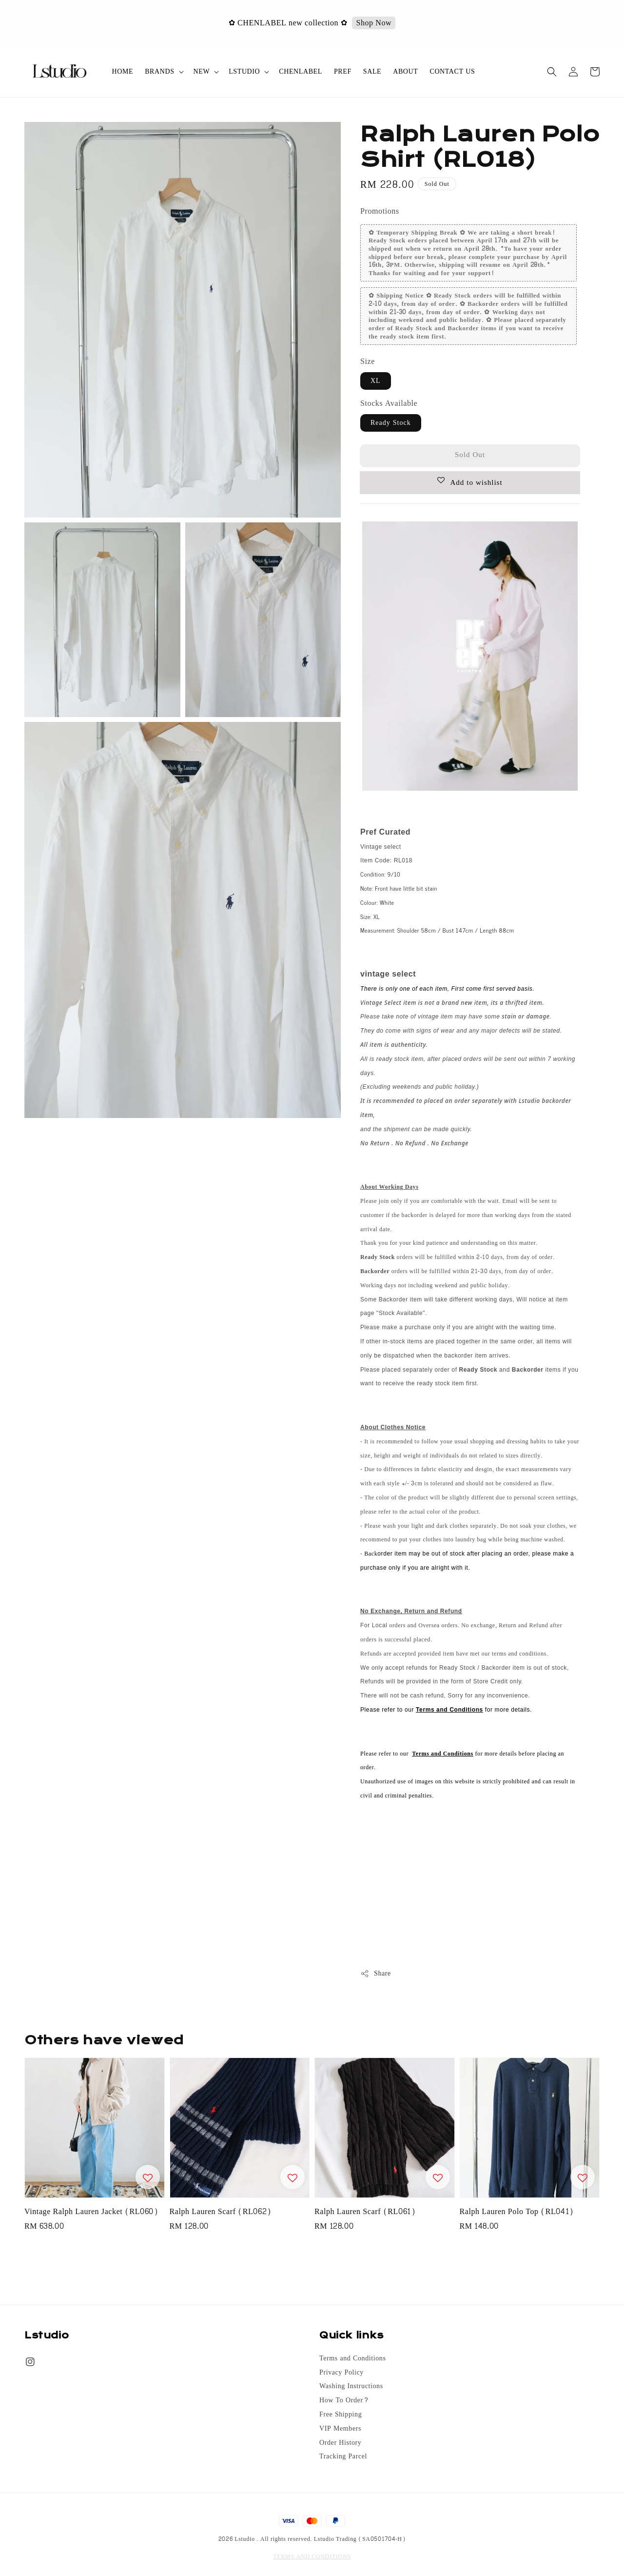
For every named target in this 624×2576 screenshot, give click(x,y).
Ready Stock (390, 423)
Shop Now (374, 23)
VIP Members (340, 2429)
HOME (123, 71)
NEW (202, 71)
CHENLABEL (300, 71)
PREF (342, 71)
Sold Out (470, 454)
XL (375, 381)
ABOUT (405, 71)
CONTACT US (452, 71)
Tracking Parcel (343, 2456)
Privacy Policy (341, 2372)
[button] (552, 71)
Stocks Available (388, 403)
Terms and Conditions (352, 2359)
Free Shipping (340, 2414)
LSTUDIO (244, 71)
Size (367, 361)
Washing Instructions (351, 2386)
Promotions (379, 211)
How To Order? (344, 2400)
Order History (340, 2443)
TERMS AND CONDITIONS (312, 2556)
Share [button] (375, 1973)
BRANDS (159, 71)
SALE (372, 71)
